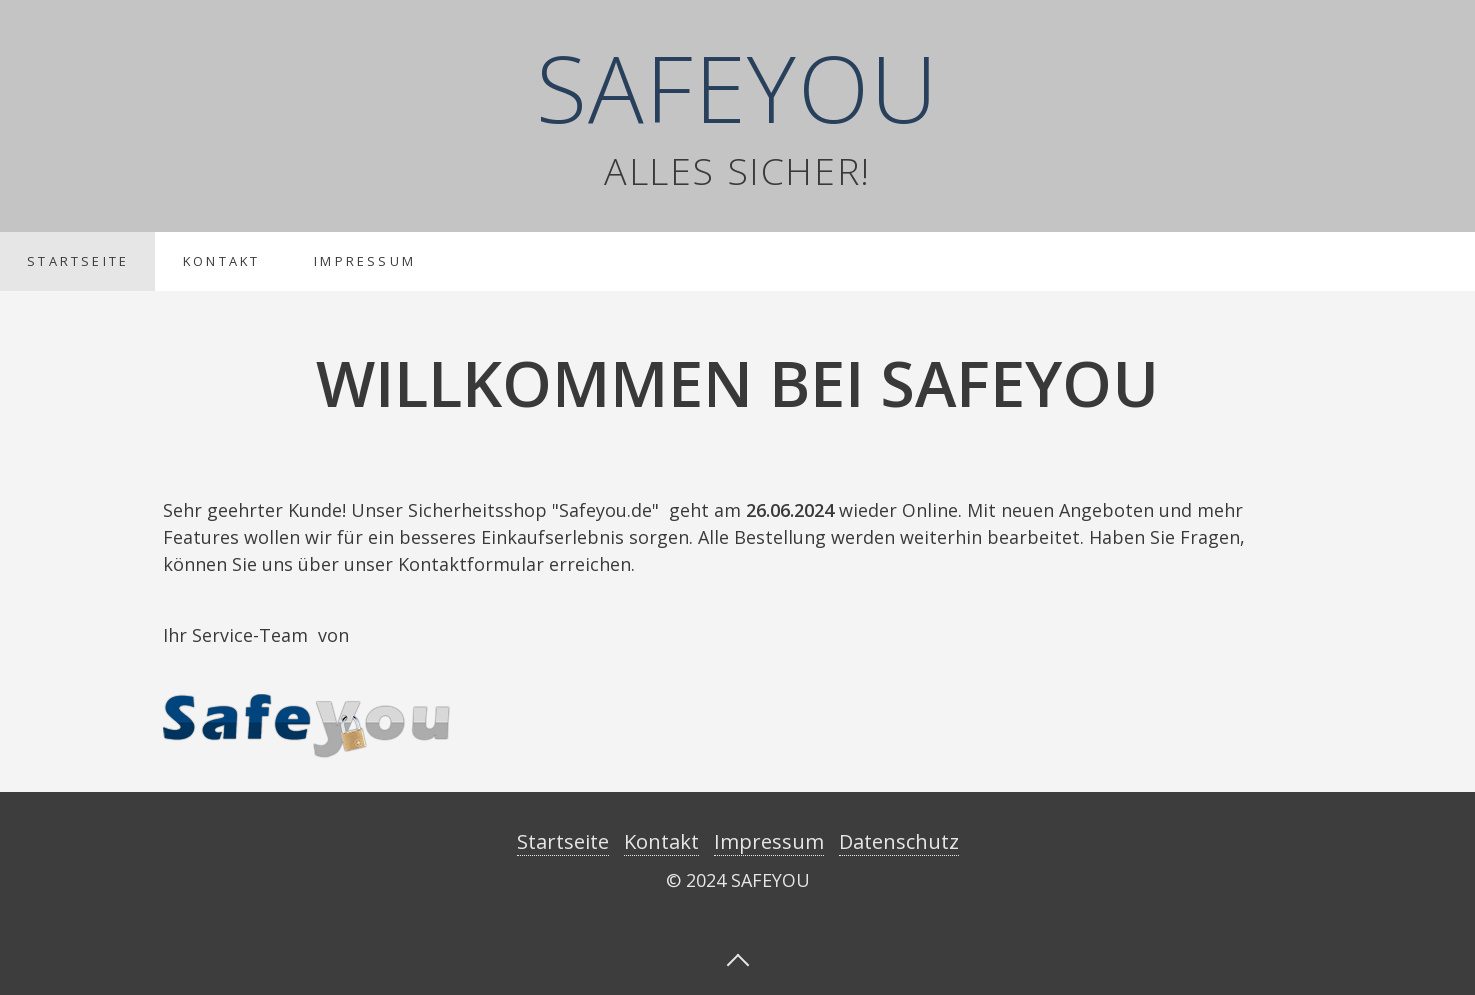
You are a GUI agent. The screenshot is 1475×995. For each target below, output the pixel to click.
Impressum (365, 261)
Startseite (78, 261)
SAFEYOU (737, 87)
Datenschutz (899, 841)
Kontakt (221, 261)
